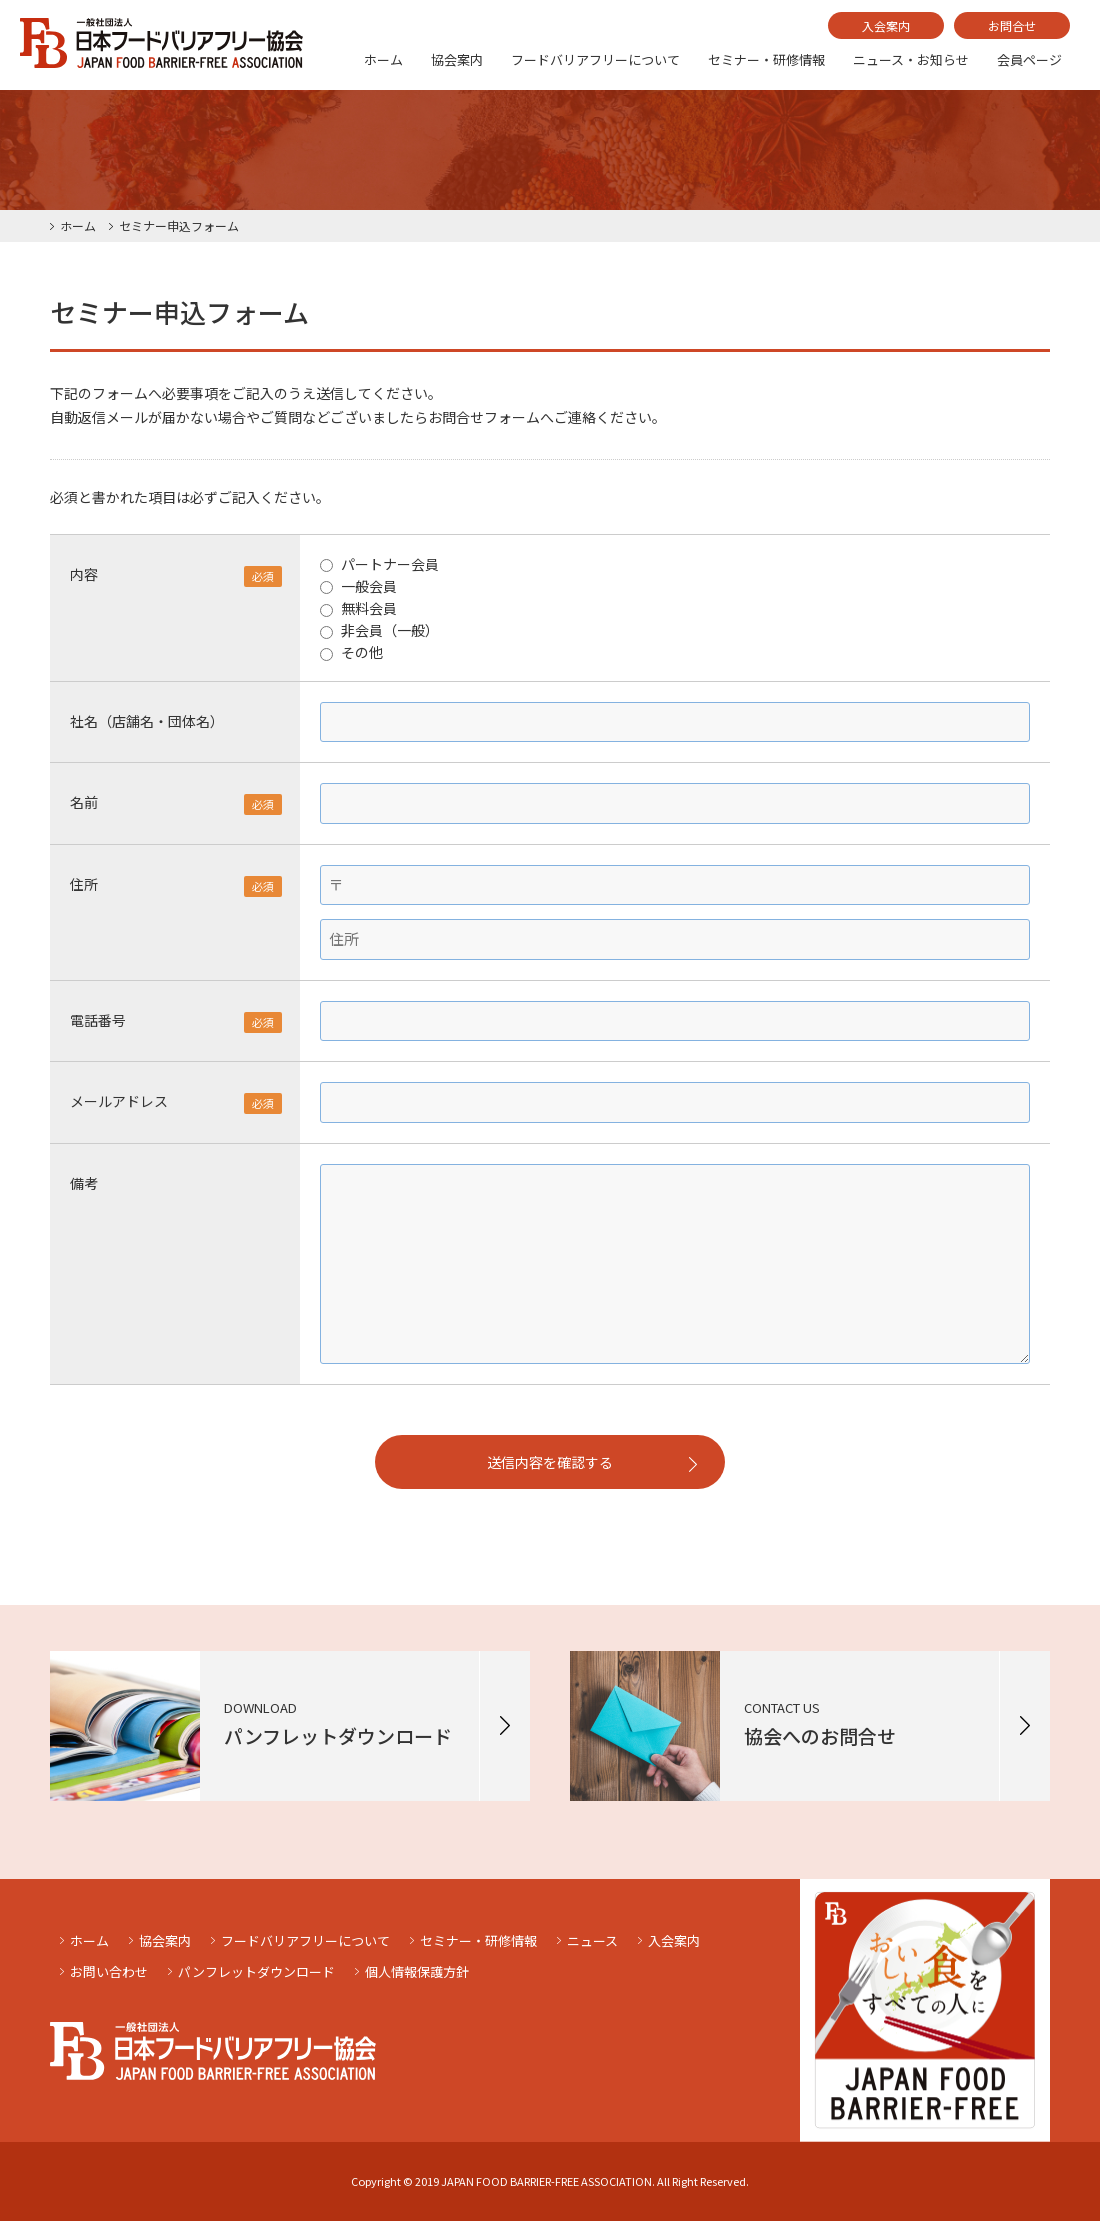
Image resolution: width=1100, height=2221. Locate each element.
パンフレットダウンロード (256, 1971)
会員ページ (1029, 59)
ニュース (592, 1940)
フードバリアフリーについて (595, 59)
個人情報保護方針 (417, 1971)
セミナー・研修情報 (766, 59)
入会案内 (886, 25)
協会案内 (457, 59)
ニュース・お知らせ (911, 59)
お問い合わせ (109, 1971)
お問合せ (1012, 25)
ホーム (383, 59)
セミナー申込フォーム (179, 225)
